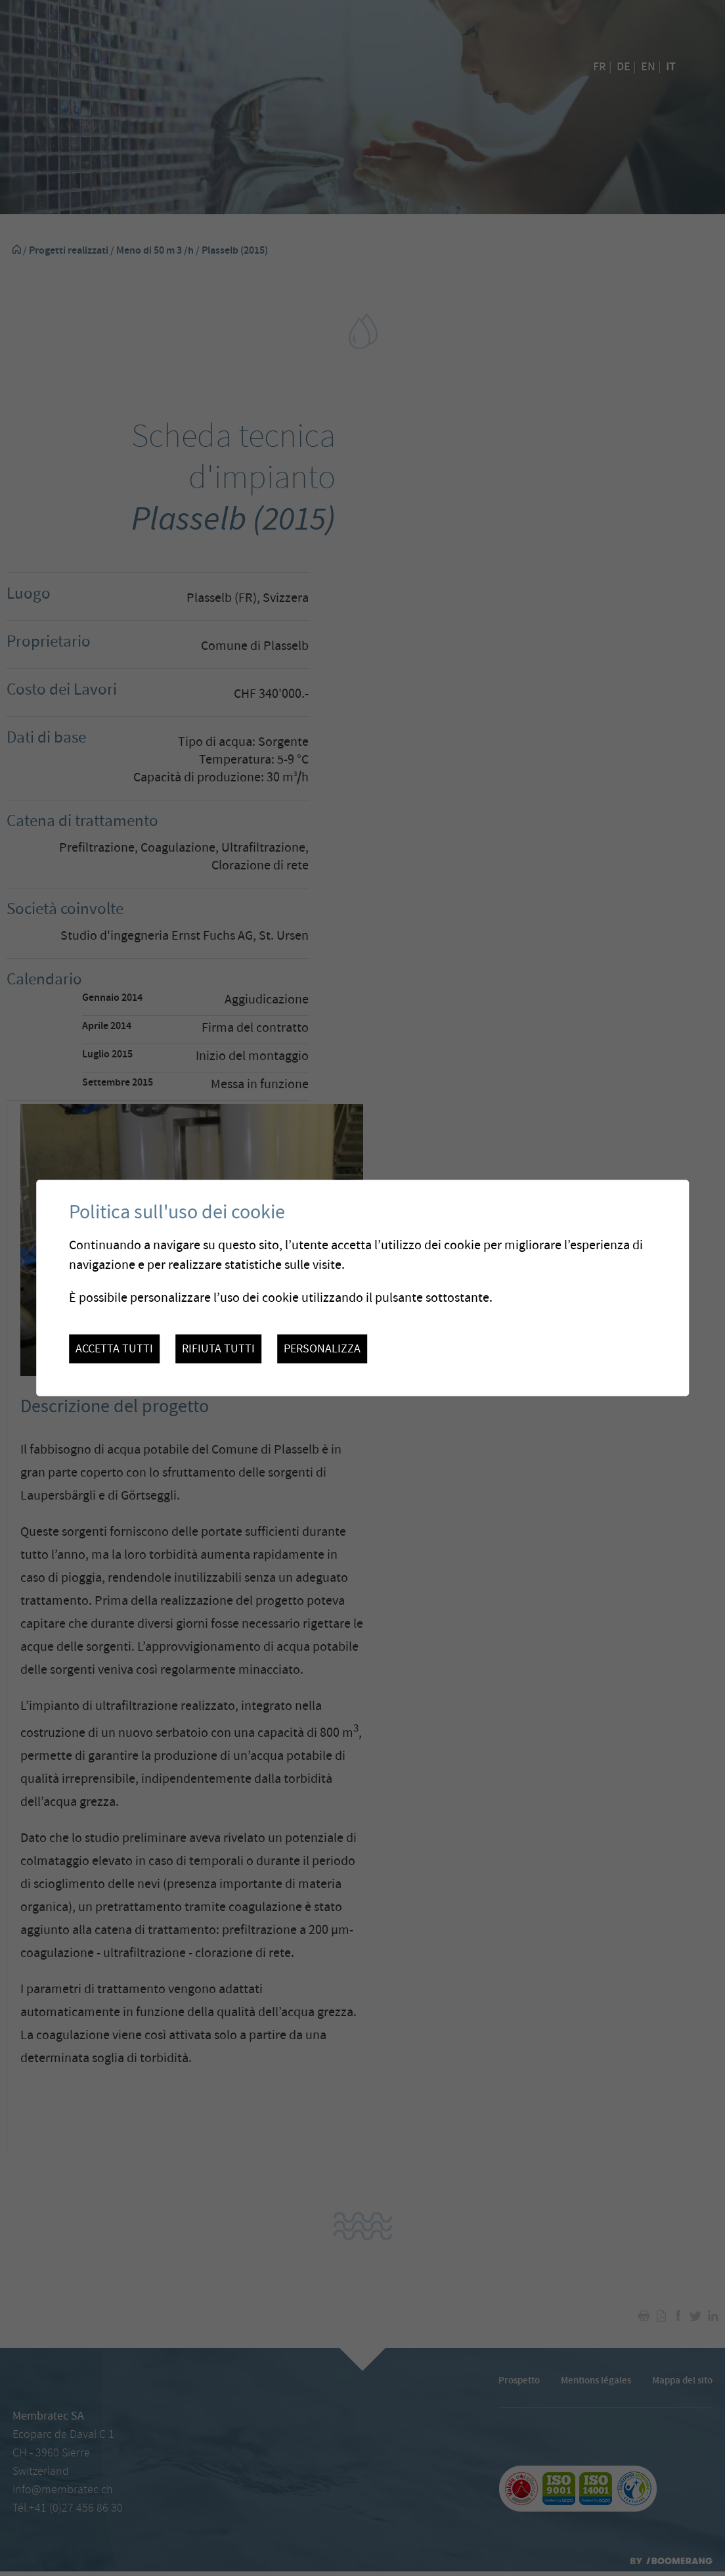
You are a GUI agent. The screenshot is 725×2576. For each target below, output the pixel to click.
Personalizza (322, 1348)
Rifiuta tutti (218, 1348)
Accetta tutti (114, 1348)
